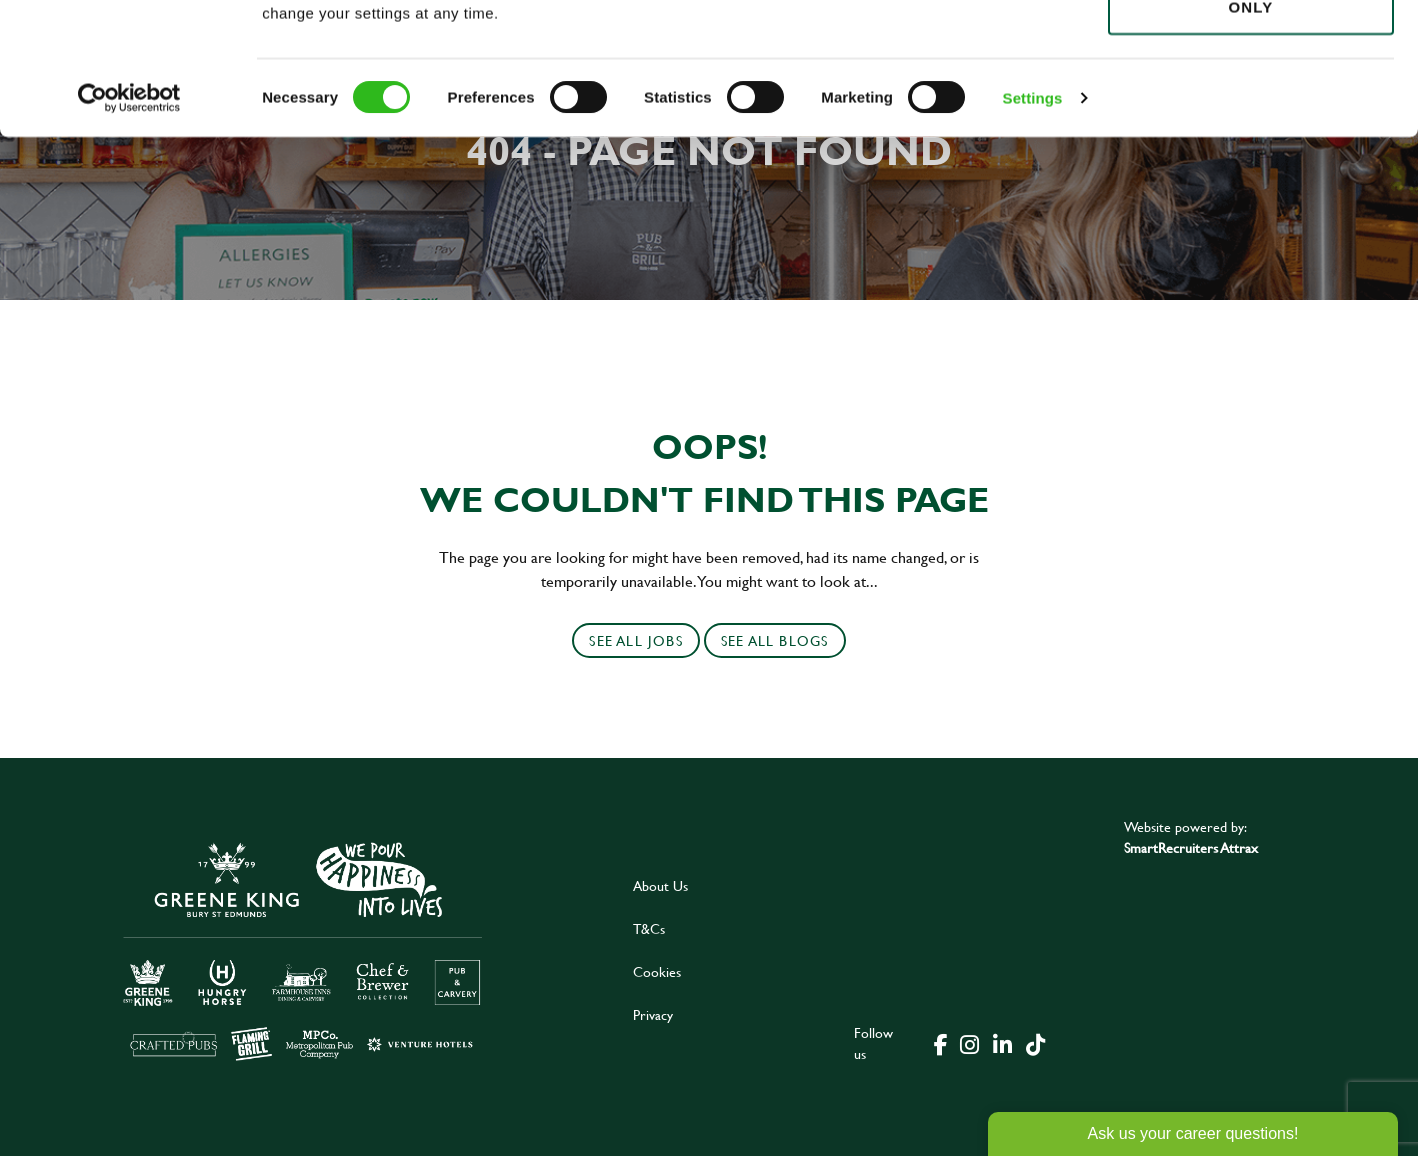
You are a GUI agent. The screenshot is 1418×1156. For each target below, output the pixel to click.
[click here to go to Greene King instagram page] (969, 1043)
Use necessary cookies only (1251, 127)
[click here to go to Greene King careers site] (303, 949)
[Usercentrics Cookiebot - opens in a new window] (129, 230)
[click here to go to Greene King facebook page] (941, 1043)
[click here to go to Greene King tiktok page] (1035, 1043)
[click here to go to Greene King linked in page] (1002, 1043)
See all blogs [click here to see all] (775, 640)
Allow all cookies (1250, 51)
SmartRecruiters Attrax (1191, 847)
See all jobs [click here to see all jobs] (635, 640)
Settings (1033, 229)
